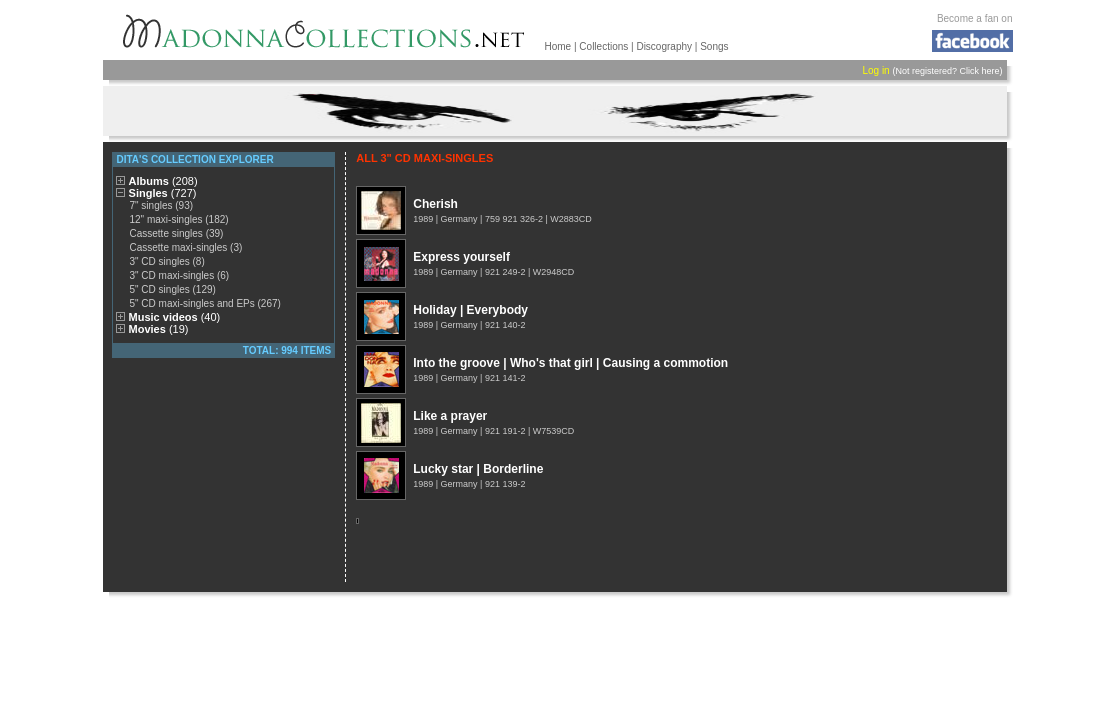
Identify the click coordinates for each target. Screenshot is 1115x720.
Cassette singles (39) (176, 233)
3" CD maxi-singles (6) (179, 275)
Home (558, 46)
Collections (603, 46)
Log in (875, 70)
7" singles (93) (161, 205)
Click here (979, 71)
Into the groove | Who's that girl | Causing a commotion (570, 363)
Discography (664, 46)
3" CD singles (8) (166, 261)
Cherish (435, 204)
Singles (163, 193)
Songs (714, 46)
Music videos (175, 317)
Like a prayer (450, 416)
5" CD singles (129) (172, 289)
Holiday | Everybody (470, 310)
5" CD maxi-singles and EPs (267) (204, 303)
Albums (163, 181)
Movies (159, 329)
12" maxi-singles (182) (178, 219)
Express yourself (461, 257)
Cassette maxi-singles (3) (185, 247)
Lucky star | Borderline (478, 469)
